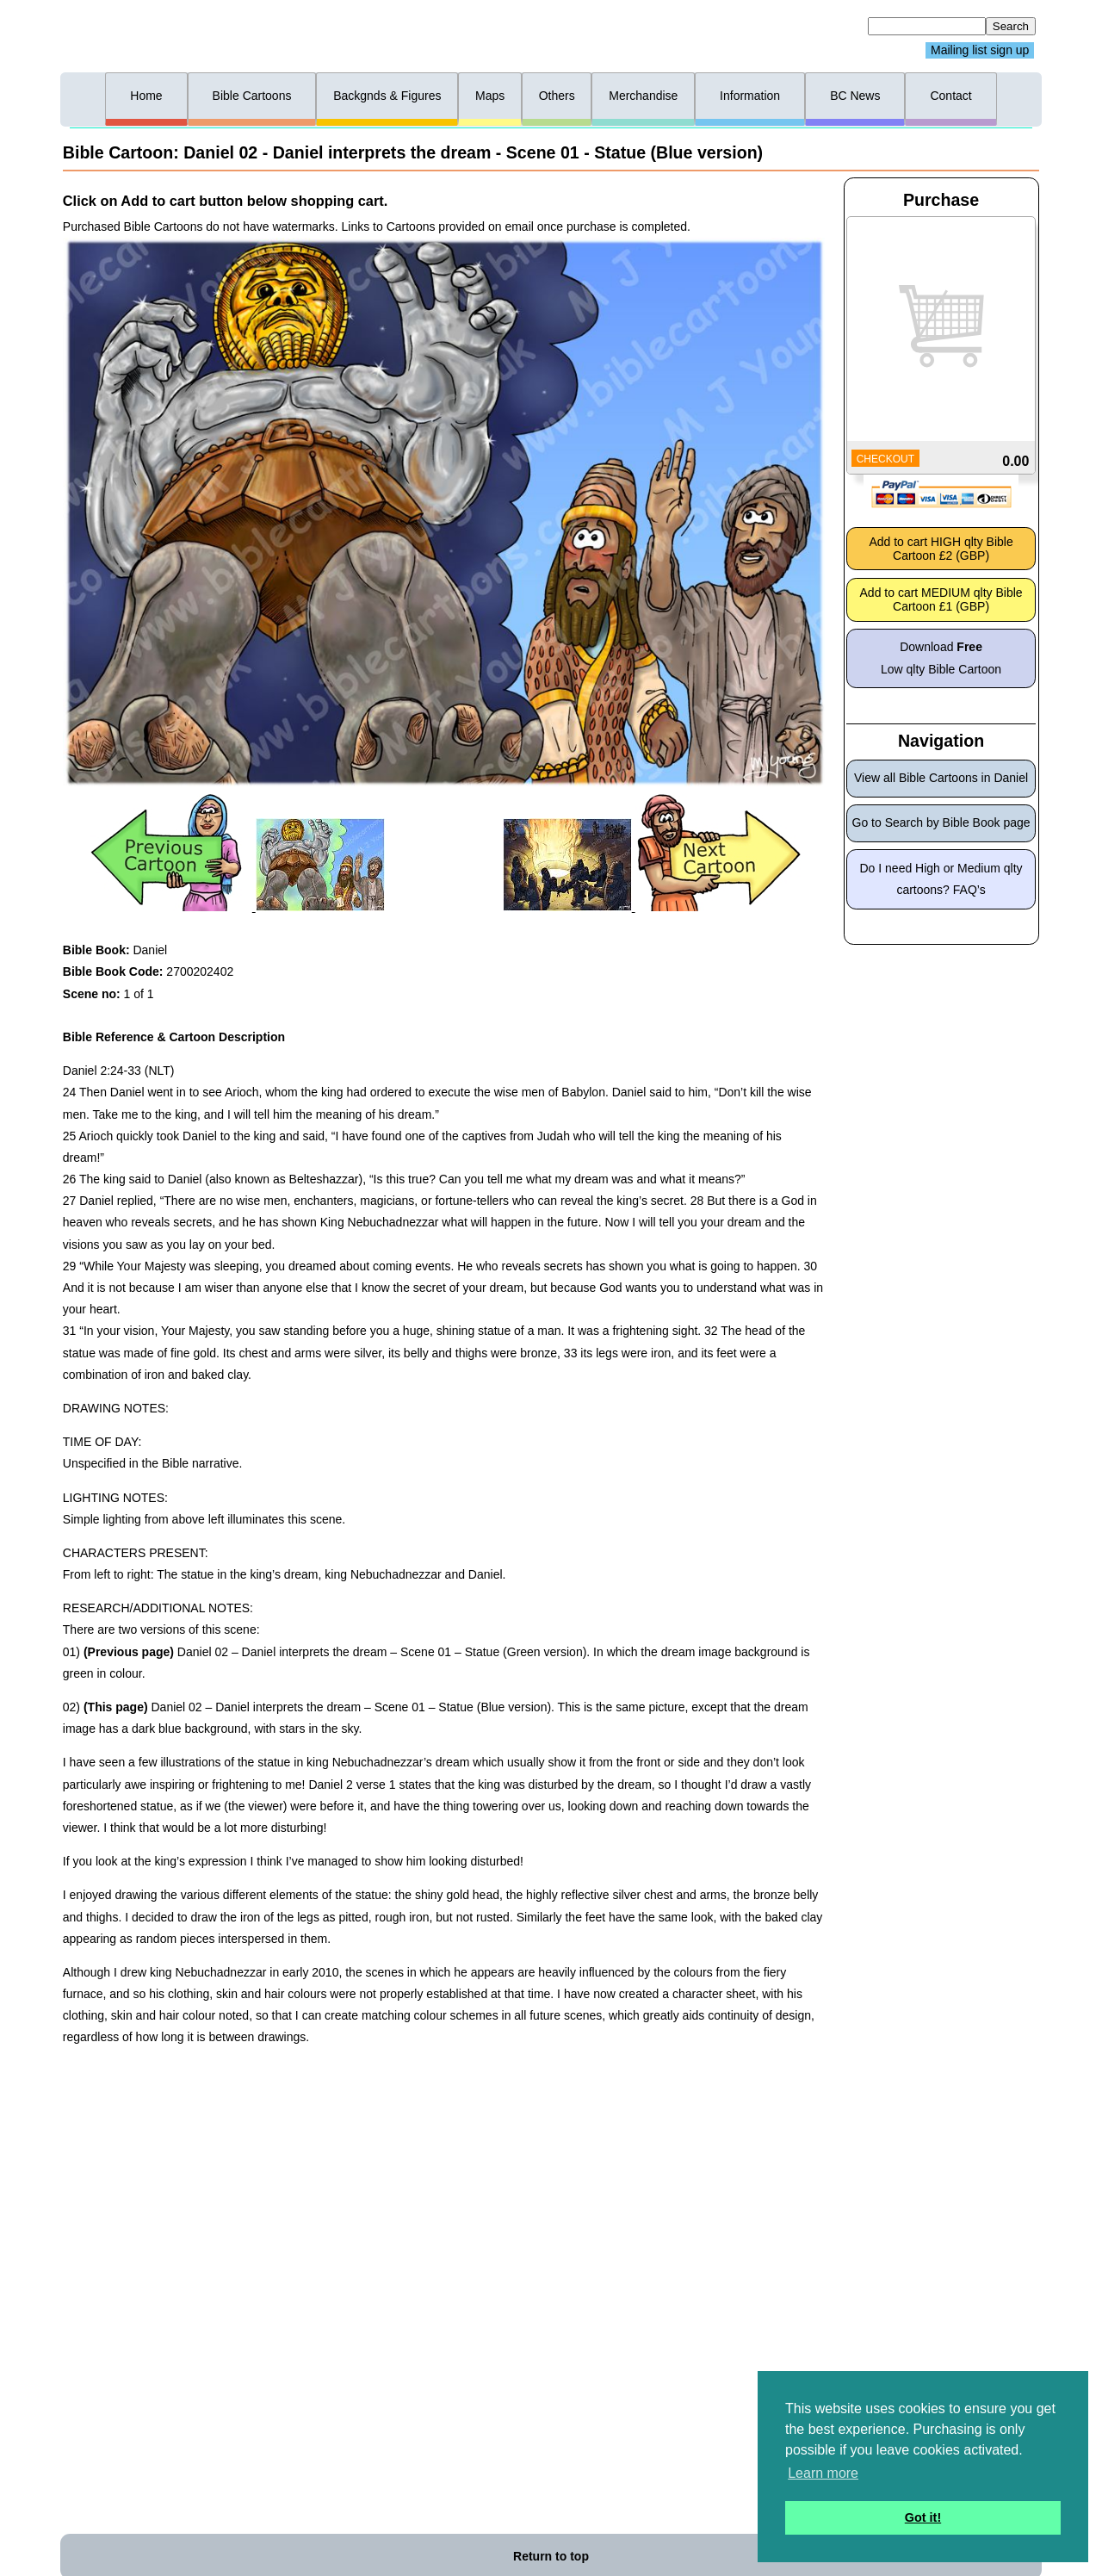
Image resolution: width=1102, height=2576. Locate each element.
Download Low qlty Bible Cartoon (941, 657)
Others (557, 95)
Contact (950, 95)
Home (146, 95)
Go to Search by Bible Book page (941, 822)
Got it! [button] (923, 2517)
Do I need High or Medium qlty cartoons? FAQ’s (941, 879)
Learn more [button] (823, 2473)
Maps (490, 95)
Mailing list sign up (980, 51)
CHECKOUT (885, 459)
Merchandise (643, 95)
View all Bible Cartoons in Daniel (941, 778)
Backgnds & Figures (387, 95)
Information (750, 95)
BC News (855, 95)
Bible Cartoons (252, 95)
